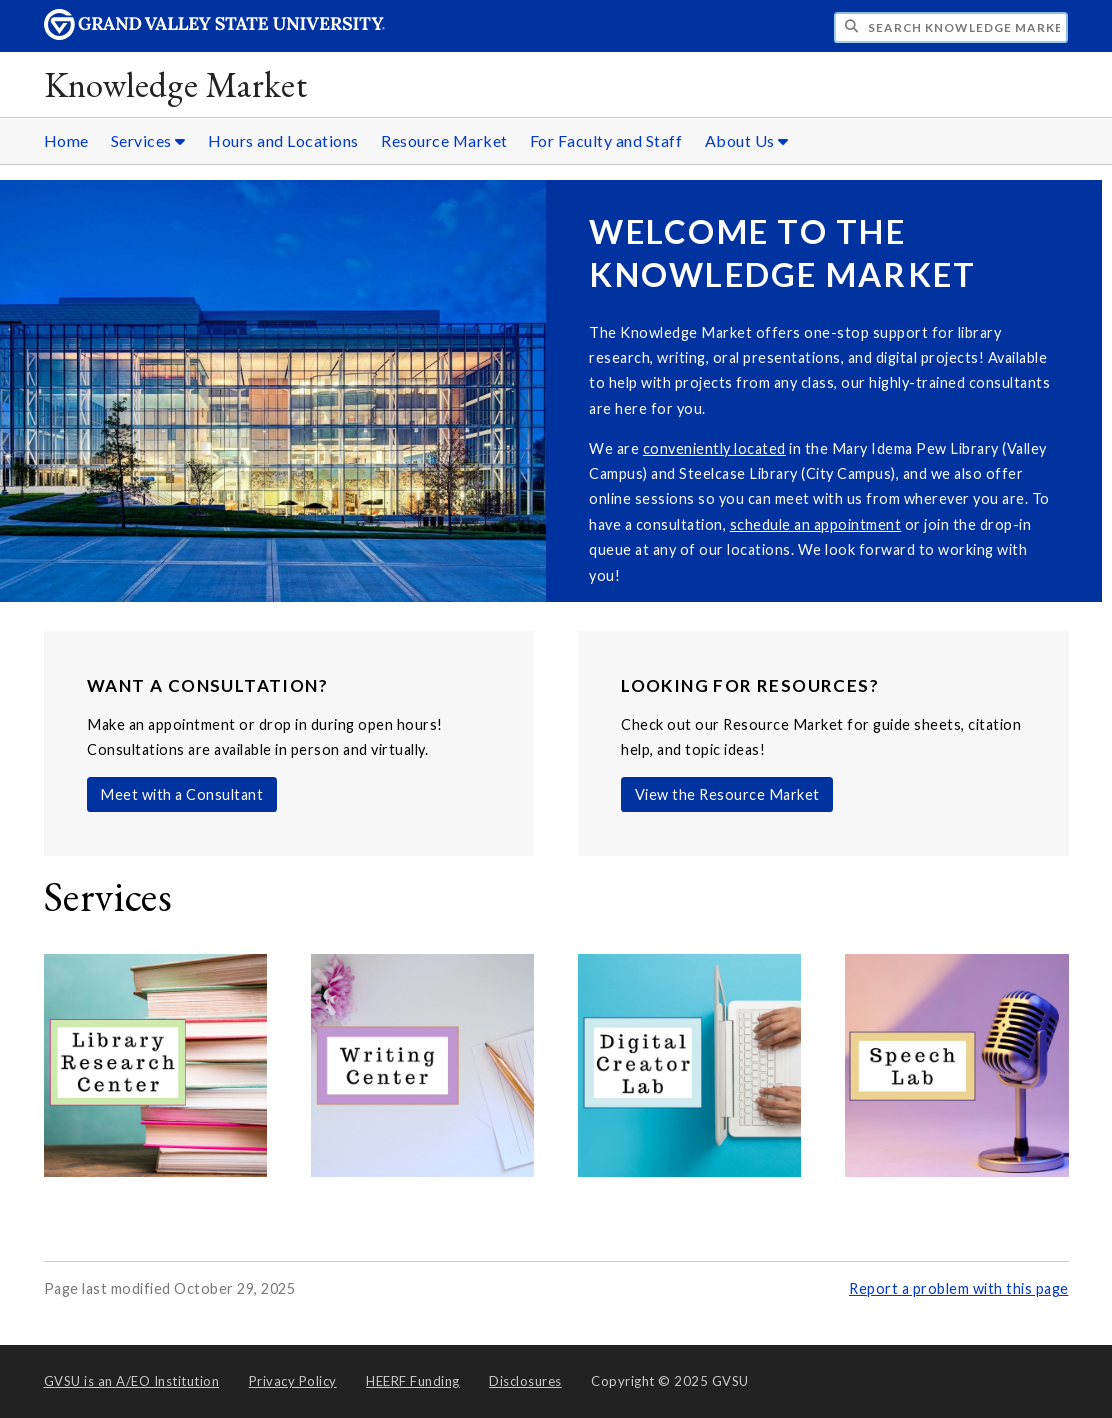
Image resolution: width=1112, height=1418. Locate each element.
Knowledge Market (176, 84)
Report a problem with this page (959, 1288)
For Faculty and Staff (606, 140)
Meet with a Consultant (181, 794)
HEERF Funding (413, 1381)
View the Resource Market (727, 794)
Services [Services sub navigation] (148, 140)
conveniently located (714, 448)
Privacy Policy (293, 1381)
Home (66, 140)
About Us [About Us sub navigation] (747, 140)
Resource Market (444, 140)
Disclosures (525, 1381)
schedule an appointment (816, 524)
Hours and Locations (283, 140)
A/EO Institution (132, 1381)
